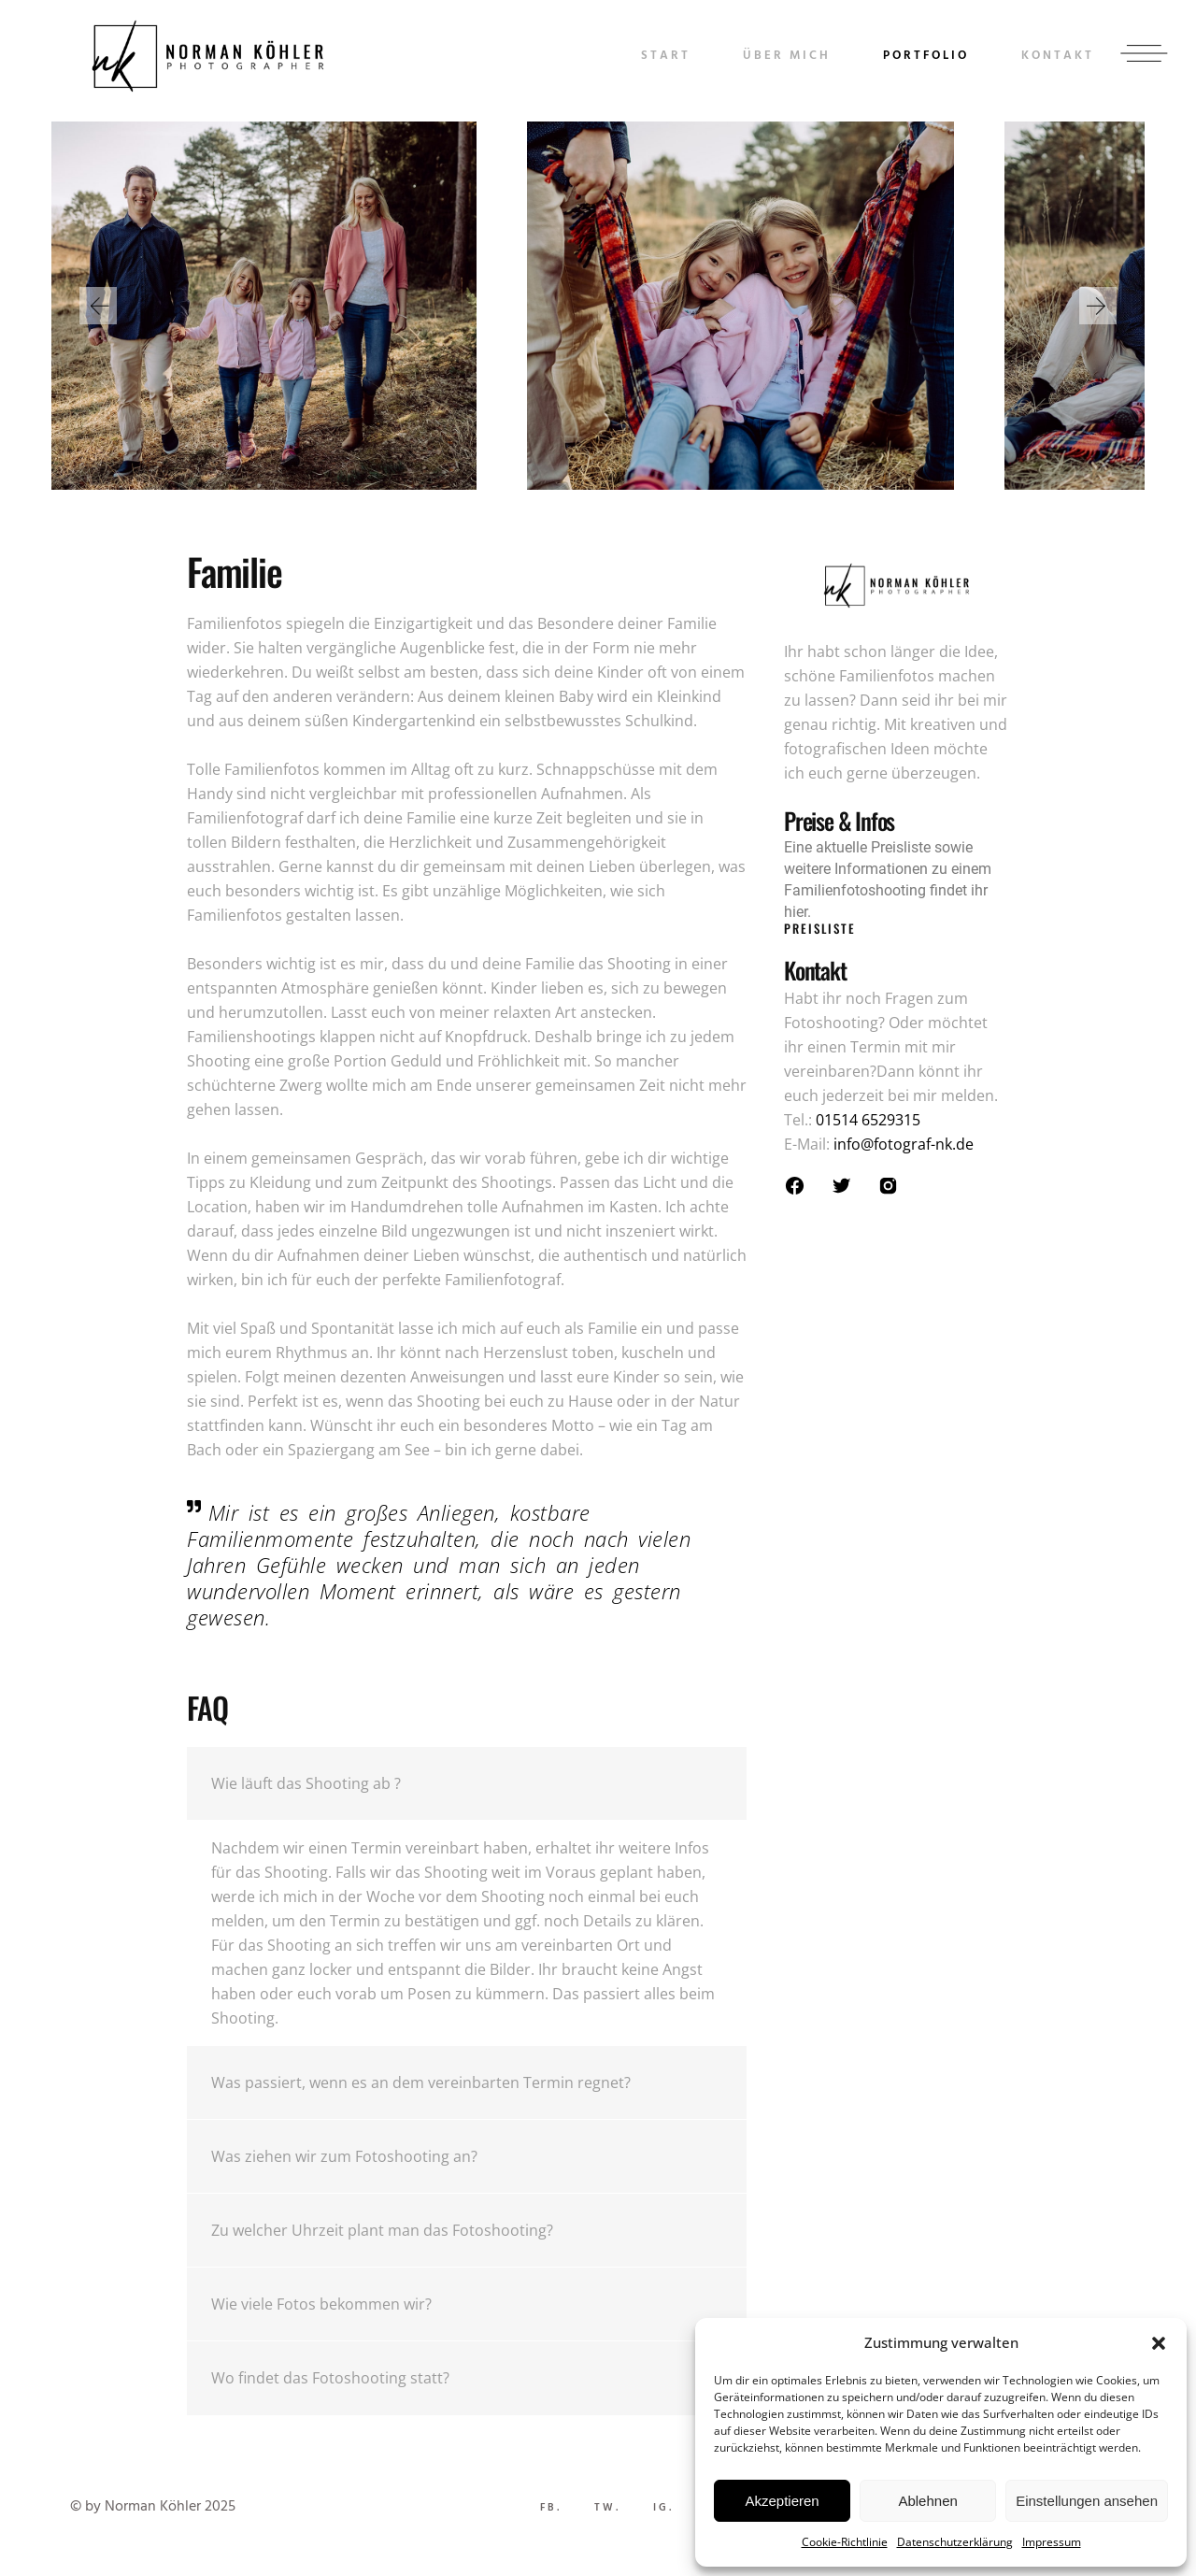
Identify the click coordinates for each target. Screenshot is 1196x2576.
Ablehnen (927, 2501)
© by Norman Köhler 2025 (152, 2507)
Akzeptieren (782, 2501)
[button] (1158, 2343)
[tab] (467, 1784)
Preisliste (820, 928)
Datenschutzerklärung (955, 2542)
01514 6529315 (868, 1119)
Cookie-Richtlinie (845, 2542)
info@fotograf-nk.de (903, 1144)
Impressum (1051, 2542)
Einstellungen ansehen (1087, 2501)
